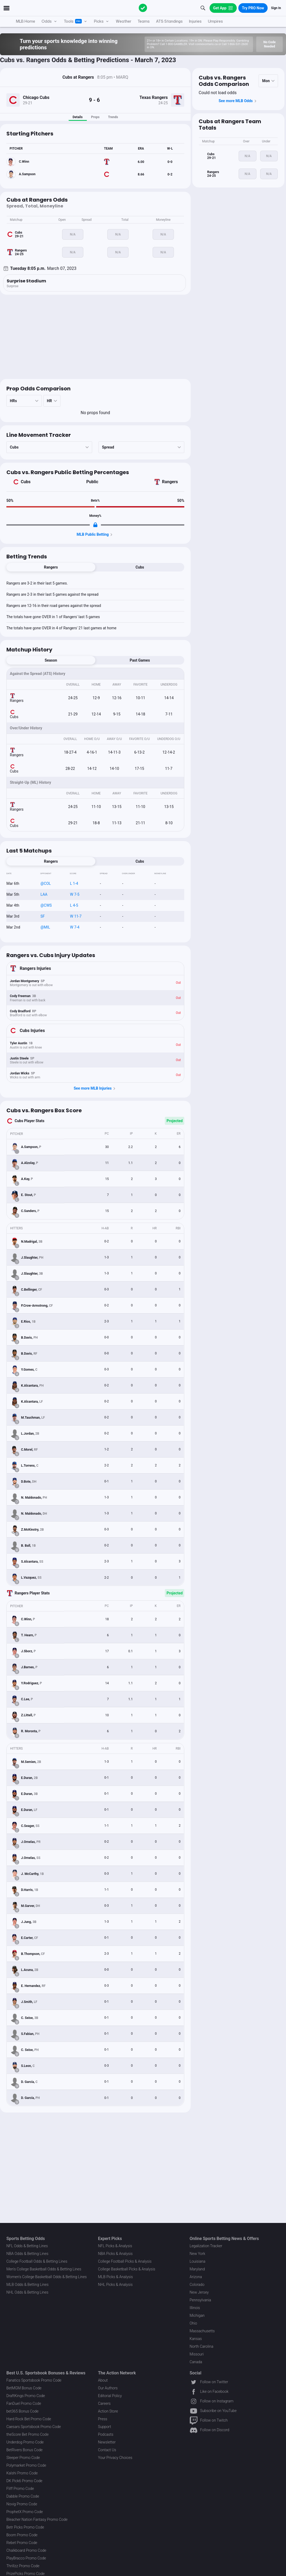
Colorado (197, 2284)
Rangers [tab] (51, 567)
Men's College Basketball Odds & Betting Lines (43, 2269)
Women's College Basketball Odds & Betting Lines (46, 2277)
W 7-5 (75, 894)
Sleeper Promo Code (23, 2457)
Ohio (193, 2323)
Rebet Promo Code (21, 2543)
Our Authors (107, 2388)
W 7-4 (75, 927)
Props (95, 117)
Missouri (197, 2354)
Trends (113, 117)
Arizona (196, 2277)
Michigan (197, 2315)
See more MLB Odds (238, 101)
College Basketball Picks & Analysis (126, 2269)
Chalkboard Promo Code (26, 2550)
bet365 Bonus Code (22, 2411)
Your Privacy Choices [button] (115, 2457)
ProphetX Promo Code (24, 2512)
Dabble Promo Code (22, 2496)
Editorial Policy (110, 2396)
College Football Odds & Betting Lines (36, 2261)
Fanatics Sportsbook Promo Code (34, 2380)
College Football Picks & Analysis (125, 2261)
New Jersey (199, 2292)
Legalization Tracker (206, 2246)
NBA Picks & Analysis (115, 2253)
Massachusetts (202, 2331)
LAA (43, 894)
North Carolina (201, 2346)
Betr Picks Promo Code (25, 2527)
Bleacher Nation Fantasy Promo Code (36, 2519)
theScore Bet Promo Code (27, 2434)
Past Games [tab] (140, 660)
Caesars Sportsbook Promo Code (33, 2427)
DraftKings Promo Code (25, 2396)
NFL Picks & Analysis (115, 2246)
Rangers (170, 481)
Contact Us (107, 2450)
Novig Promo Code (21, 2504)
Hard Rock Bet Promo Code (28, 2419)
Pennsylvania (200, 2300)
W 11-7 (75, 916)
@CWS (46, 905)
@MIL (45, 927)
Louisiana (197, 2261)
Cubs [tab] (140, 567)
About (103, 2380)
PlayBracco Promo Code (26, 2558)
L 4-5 (74, 905)
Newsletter (107, 2442)
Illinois (195, 2308)
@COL (45, 883)
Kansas (196, 2339)
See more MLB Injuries (95, 1088)
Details (78, 117)
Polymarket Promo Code (26, 2465)
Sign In (276, 8)
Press (102, 2419)
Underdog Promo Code (25, 2442)
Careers (104, 2403)
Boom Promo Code (22, 2535)
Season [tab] (51, 660)
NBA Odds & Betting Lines (27, 2253)
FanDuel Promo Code (23, 2403)
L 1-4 (74, 883)
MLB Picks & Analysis (115, 2277)
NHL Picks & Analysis (115, 2284)
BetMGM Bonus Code (24, 2388)
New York (197, 2253)
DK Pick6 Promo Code (24, 2481)
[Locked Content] (95, 525)
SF (42, 916)
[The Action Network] (143, 8)
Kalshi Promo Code (22, 2473)
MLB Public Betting (95, 534)
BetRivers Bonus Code (24, 2450)
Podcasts (105, 2434)
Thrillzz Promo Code (22, 2566)
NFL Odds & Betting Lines (27, 2246)
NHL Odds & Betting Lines (27, 2292)
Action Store (108, 2411)
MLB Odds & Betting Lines (27, 2284)
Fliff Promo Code (20, 2488)
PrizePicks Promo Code (25, 2573)
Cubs (26, 481)
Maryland (197, 2269)
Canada (196, 2362)
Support (104, 2427)
